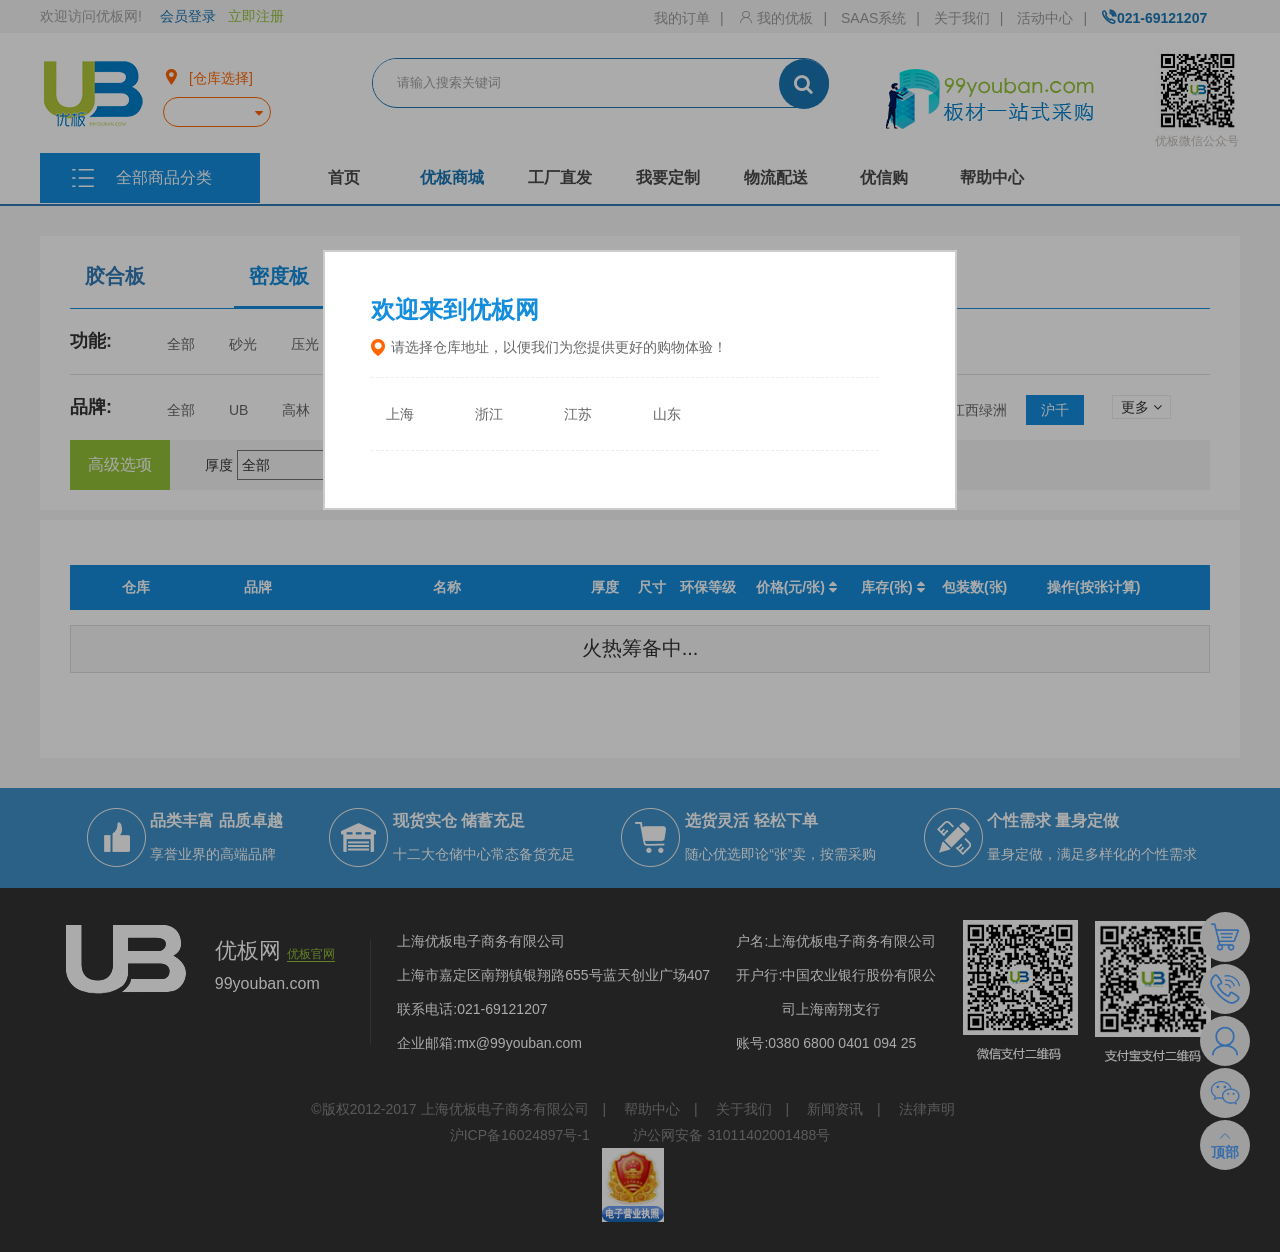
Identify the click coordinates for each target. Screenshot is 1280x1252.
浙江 (489, 414)
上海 (400, 414)
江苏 (578, 414)
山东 (667, 414)
